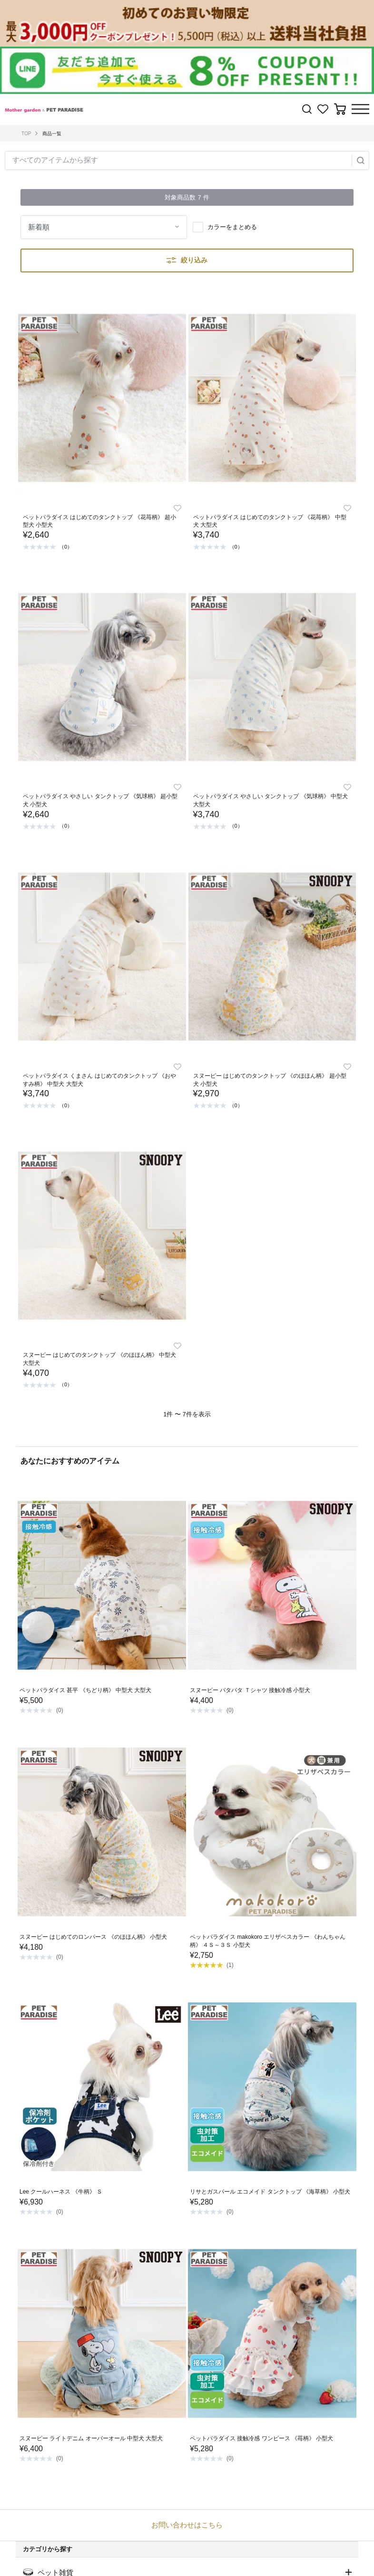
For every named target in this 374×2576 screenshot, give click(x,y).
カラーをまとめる (232, 227)
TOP (26, 133)
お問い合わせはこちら (187, 2525)
